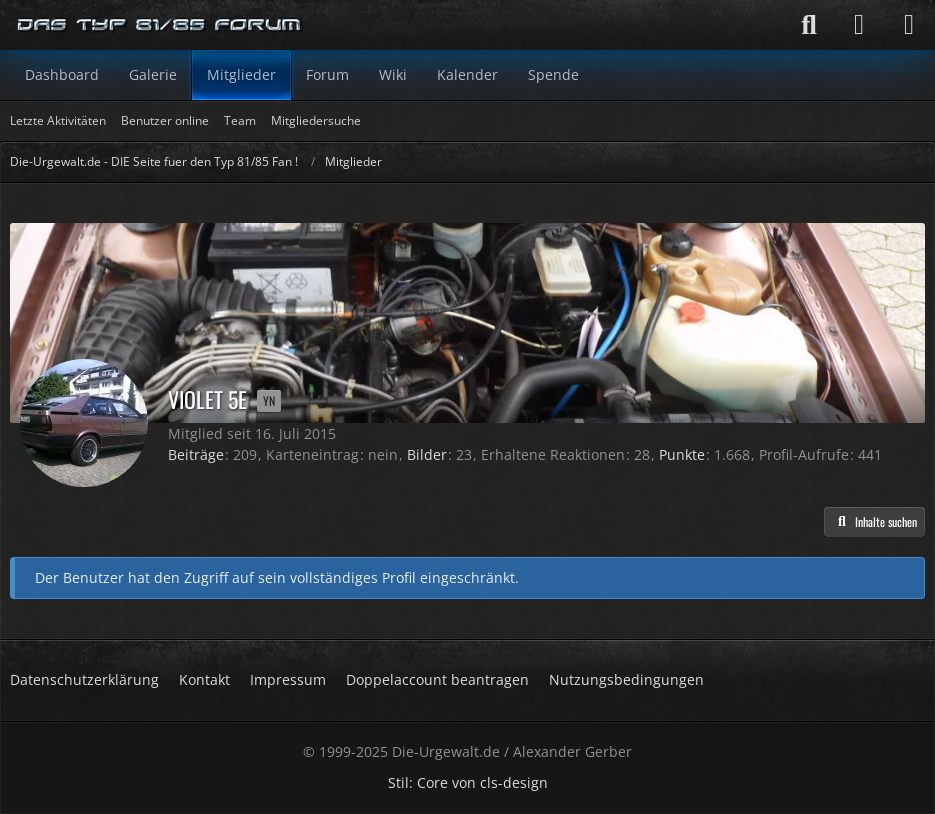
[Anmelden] (859, 25)
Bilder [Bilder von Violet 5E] (427, 454)
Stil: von (468, 782)
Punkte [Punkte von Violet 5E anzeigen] (682, 454)
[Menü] (909, 25)
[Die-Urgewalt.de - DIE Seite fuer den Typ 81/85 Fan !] (160, 25)
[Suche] (809, 25)
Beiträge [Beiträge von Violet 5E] (196, 454)
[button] (874, 522)
